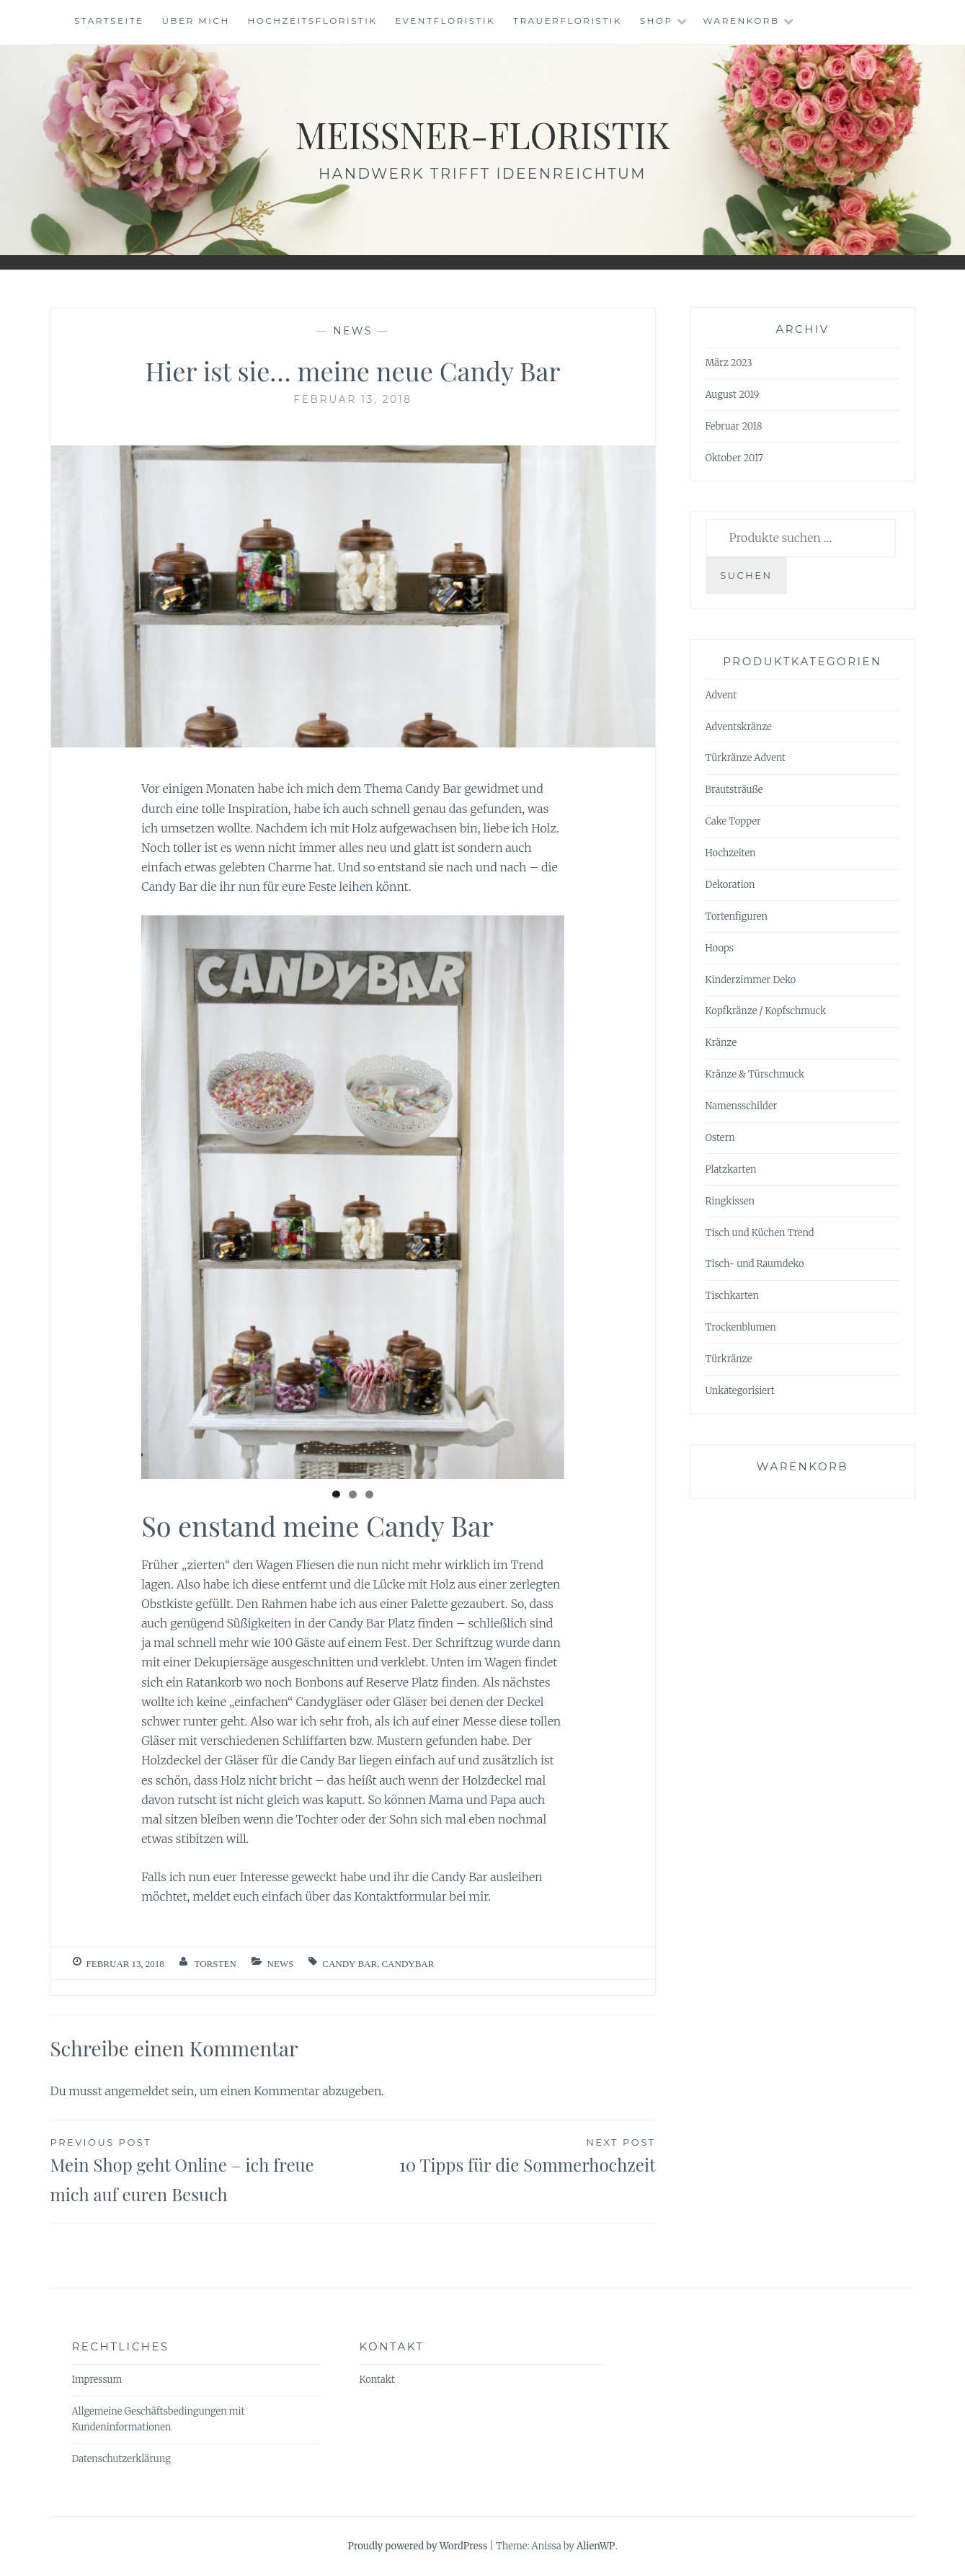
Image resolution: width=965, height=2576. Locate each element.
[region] (352, 1197)
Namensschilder (742, 1106)
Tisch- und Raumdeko (755, 1264)
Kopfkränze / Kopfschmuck (766, 1011)
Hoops (720, 948)
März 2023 (729, 363)
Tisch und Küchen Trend (760, 1233)
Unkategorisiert (740, 1391)
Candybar (407, 1963)
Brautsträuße (734, 789)
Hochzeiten (731, 853)
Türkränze (729, 1359)
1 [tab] (336, 1494)
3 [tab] (369, 1494)
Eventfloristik (445, 20)
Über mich (195, 20)
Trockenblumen (741, 1327)
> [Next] (546, 1193)
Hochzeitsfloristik (313, 20)
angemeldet (137, 2091)
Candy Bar (349, 1963)
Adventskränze (739, 727)
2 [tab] (353, 1494)
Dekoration (730, 885)
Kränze (721, 1042)
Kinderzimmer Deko (751, 980)
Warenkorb (741, 20)
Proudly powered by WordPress (417, 2546)
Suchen (746, 575)
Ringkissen (730, 1201)
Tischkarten (732, 1295)
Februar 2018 (734, 426)
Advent (721, 695)
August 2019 (733, 394)
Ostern (720, 1138)
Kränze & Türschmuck (755, 1074)
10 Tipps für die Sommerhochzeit (504, 2155)
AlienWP (596, 2546)
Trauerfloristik (567, 20)
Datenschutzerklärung (121, 2459)
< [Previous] (159, 1193)
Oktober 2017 (734, 458)
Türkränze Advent (746, 758)
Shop (656, 20)
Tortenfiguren (737, 916)
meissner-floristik (482, 134)
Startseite (109, 20)
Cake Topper (733, 821)
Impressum (97, 2379)
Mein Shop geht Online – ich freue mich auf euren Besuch (201, 2170)
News (353, 330)
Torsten (215, 1963)
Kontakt (377, 2379)
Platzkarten (731, 1169)
